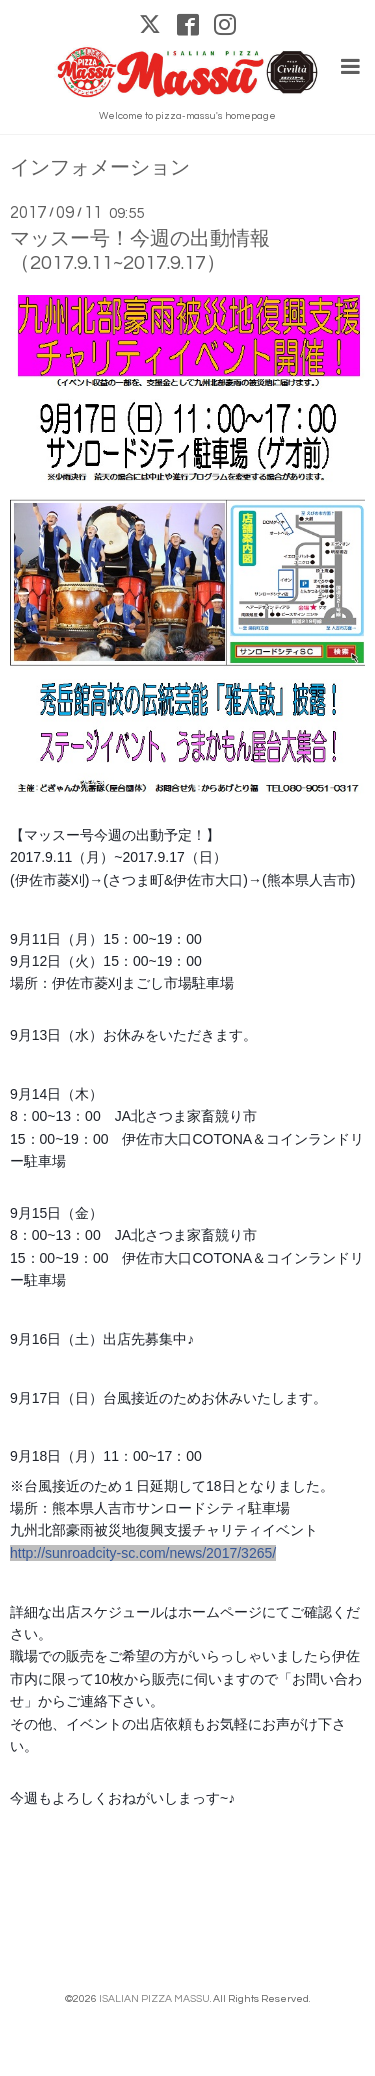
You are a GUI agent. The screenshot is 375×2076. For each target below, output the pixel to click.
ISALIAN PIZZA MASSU (154, 1998)
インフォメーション (100, 168)
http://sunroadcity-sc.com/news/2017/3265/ (143, 1553)
